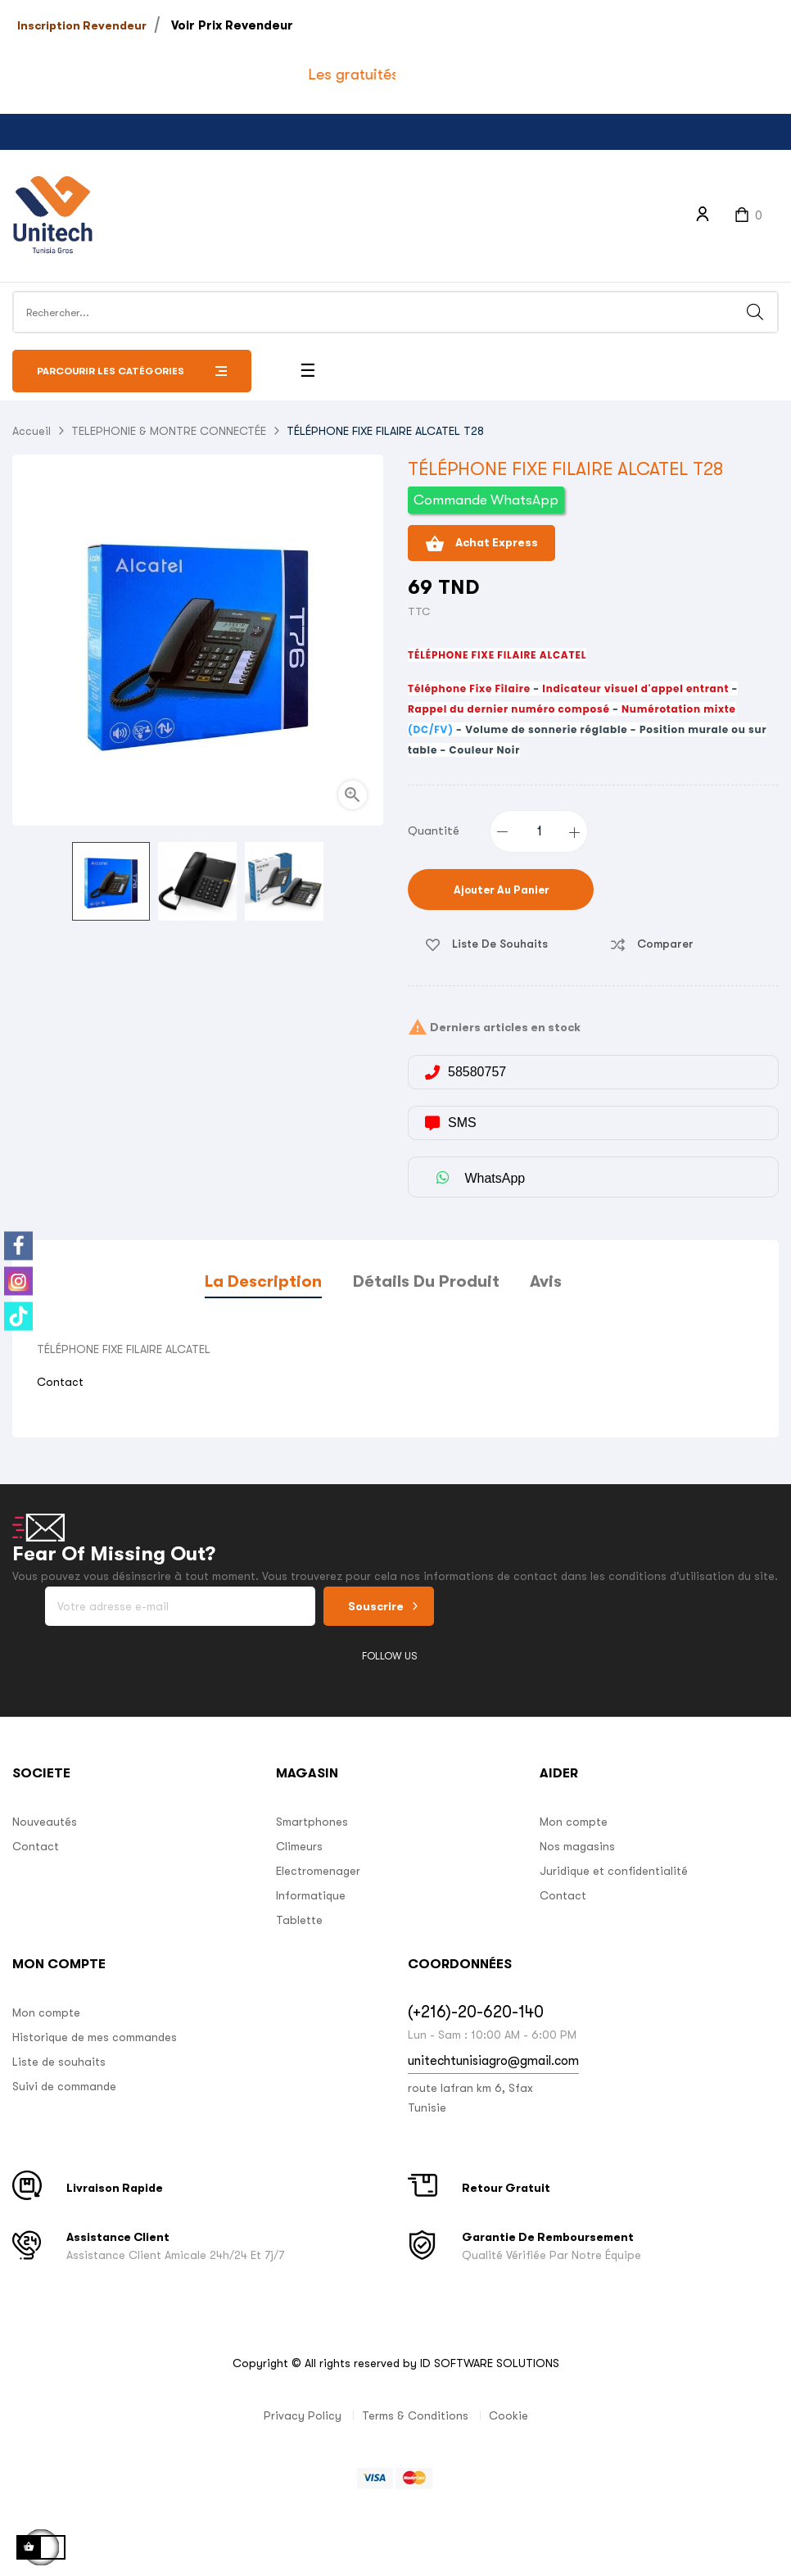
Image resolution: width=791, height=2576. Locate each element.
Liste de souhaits (59, 2061)
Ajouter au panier (500, 890)
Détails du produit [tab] (426, 1281)
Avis (546, 1281)
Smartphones (312, 1821)
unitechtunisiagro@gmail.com (493, 2060)
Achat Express (481, 544)
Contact (60, 1381)
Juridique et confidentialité (614, 1870)
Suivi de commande (64, 2086)
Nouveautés (44, 1821)
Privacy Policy (302, 2415)
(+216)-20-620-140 (476, 2012)
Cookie (508, 2415)
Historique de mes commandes (94, 2037)
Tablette (299, 1919)
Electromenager (318, 1870)
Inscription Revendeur (82, 25)
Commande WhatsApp (486, 500)
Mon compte (574, 1821)
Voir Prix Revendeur (232, 25)
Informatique (311, 1895)
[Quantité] (539, 831)
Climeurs (299, 1846)
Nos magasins (577, 1846)
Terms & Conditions (415, 2415)
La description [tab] (263, 1281)
